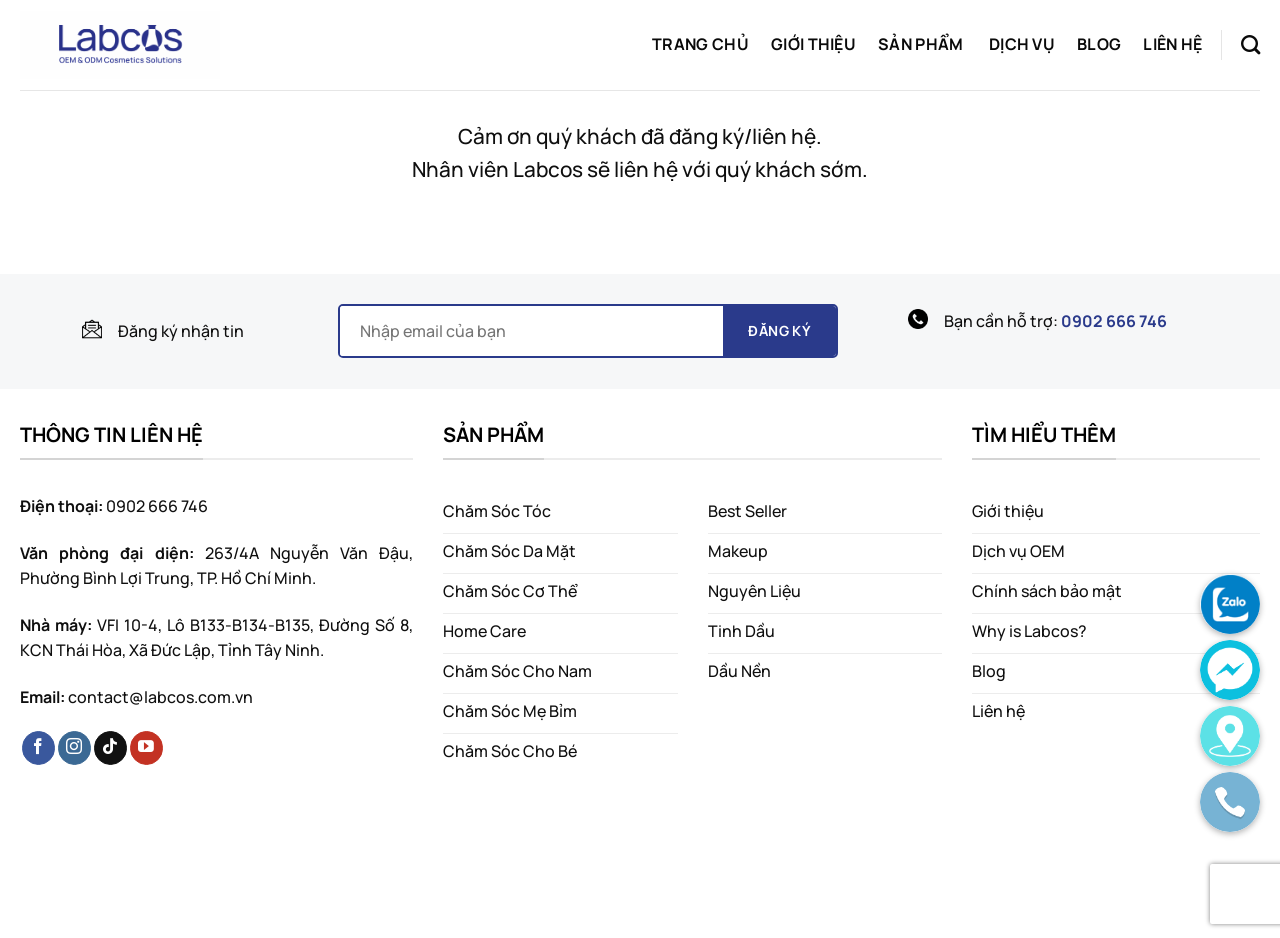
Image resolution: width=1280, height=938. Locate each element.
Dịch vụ (1022, 44)
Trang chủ (700, 44)
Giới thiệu (813, 44)
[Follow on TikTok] (110, 748)
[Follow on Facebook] (38, 748)
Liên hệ (1172, 44)
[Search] (1250, 44)
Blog (1099, 44)
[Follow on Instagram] (74, 748)
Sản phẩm (921, 44)
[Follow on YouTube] (146, 748)
